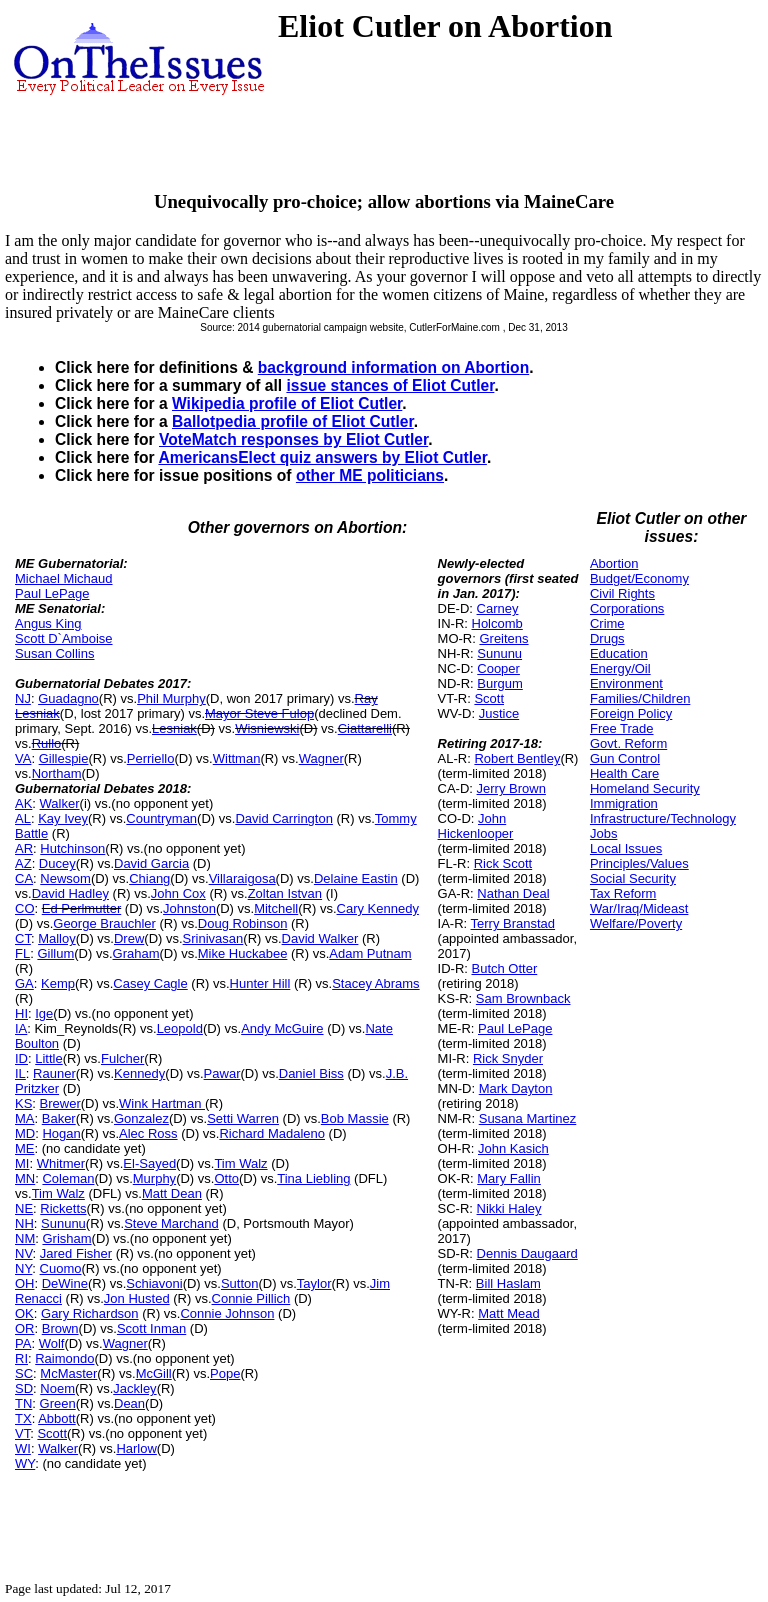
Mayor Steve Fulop (259, 713)
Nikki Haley (509, 1208)
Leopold (180, 1028)
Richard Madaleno (272, 1133)
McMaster (68, 1373)
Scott (52, 1433)
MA (25, 1118)
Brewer (60, 1103)
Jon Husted (137, 1298)
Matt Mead (508, 1313)
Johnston (189, 908)
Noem (57, 1388)
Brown (60, 1328)
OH (25, 1283)
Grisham (66, 1238)
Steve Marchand (171, 1223)
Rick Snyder (508, 1058)
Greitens (503, 638)
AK (23, 803)
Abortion (614, 563)
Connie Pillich (251, 1298)
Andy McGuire (282, 1028)
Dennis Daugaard (527, 1253)
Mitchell (276, 908)
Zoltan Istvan (285, 893)
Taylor (314, 1283)
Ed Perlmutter (81, 908)
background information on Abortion (393, 367)
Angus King (48, 623)
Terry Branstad (513, 923)
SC (24, 1373)
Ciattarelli (365, 728)
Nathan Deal (513, 893)
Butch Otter (505, 968)
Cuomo (61, 1268)
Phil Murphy (171, 698)
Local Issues (626, 848)
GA (24, 983)
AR (24, 848)
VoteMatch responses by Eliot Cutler (293, 439)
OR (25, 1328)
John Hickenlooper (476, 826)
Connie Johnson (227, 1313)
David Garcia (151, 863)
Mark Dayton (516, 1088)
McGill (154, 1373)
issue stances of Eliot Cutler (390, 385)
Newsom (65, 878)
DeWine (65, 1283)
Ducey (57, 863)
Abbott (57, 1418)
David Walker (320, 938)
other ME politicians (370, 475)
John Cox (178, 893)
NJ (23, 698)
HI (21, 1013)
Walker (60, 803)
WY (25, 1463)
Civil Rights (622, 593)
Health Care (624, 773)
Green (58, 1403)
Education (619, 653)
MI (22, 1163)
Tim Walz (240, 1163)
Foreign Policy (631, 713)
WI (23, 1448)
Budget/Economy (639, 578)
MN (25, 1178)
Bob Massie (355, 1118)
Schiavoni (154, 1283)
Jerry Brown (511, 788)
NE (24, 1208)
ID (21, 1058)
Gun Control (625, 758)
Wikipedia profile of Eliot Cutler (287, 403)
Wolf (52, 1343)
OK (24, 1313)
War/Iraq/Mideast (639, 908)
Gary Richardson (90, 1313)
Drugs (607, 638)
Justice (499, 713)
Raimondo (64, 1358)
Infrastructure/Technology (663, 818)
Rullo (47, 743)
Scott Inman (151, 1328)
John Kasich (513, 1148)
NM (25, 1238)
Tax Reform (623, 893)
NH (24, 1223)
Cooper (498, 668)
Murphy (154, 1178)
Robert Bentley (517, 758)
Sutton (240, 1283)
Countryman (161, 818)
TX (23, 1418)
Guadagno (68, 698)
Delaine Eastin (356, 878)
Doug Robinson (243, 923)
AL (23, 818)
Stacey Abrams (375, 983)
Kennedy (139, 1073)
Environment (626, 683)
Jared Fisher (76, 1253)
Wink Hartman (162, 1103)
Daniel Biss (311, 1073)
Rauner (54, 1073)
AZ (23, 863)
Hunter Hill (260, 983)
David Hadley (70, 893)
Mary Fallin (509, 1178)
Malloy (57, 938)
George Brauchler (104, 923)
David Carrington (284, 818)
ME (25, 1148)
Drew (129, 938)
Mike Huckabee (243, 953)
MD (25, 1133)
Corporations (627, 608)
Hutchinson (72, 848)
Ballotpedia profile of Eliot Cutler (293, 421)
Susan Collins (55, 653)
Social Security (633, 878)
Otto (226, 1178)
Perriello (151, 758)
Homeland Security (645, 788)
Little (48, 1058)
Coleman (68, 1178)
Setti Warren (243, 1118)
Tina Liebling (313, 1178)
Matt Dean (172, 1193)
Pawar (222, 1073)
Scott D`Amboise (64, 638)
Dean (129, 1403)
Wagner (321, 758)
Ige (44, 1013)
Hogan (61, 1133)
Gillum (55, 953)
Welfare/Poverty (636, 923)
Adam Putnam (370, 953)
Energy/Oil (620, 668)
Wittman (237, 758)
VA (23, 758)
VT (22, 1433)
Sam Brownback (523, 998)
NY (23, 1268)
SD (24, 1388)
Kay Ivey (63, 818)
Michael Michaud (64, 578)
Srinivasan (213, 938)
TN (23, 1403)
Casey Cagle (150, 983)
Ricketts (63, 1208)
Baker (59, 1118)
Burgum (500, 683)
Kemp (58, 983)
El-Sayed (149, 1163)
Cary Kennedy (378, 908)
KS (23, 1103)
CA (24, 878)
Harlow (136, 1448)
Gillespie (64, 758)
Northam (57, 773)
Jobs (603, 833)
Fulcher (122, 1058)
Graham (136, 953)
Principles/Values (639, 863)
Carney (498, 608)
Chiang (149, 878)
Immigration (624, 803)
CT (23, 938)
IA (21, 1028)
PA (23, 1343)
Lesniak (174, 728)
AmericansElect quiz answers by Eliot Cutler (322, 457)
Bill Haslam (508, 1283)
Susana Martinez (528, 1118)
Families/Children (640, 698)
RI (21, 1358)
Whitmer (61, 1163)
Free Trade (622, 728)
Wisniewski (267, 728)
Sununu (63, 1223)
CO (25, 908)
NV (24, 1253)
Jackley (134, 1388)
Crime (607, 623)
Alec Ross (148, 1133)
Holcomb (497, 623)
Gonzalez (141, 1118)
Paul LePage (52, 593)
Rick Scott (503, 863)
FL (22, 953)
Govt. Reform (628, 743)
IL (20, 1073)
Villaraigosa (242, 878)
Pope (225, 1373)
